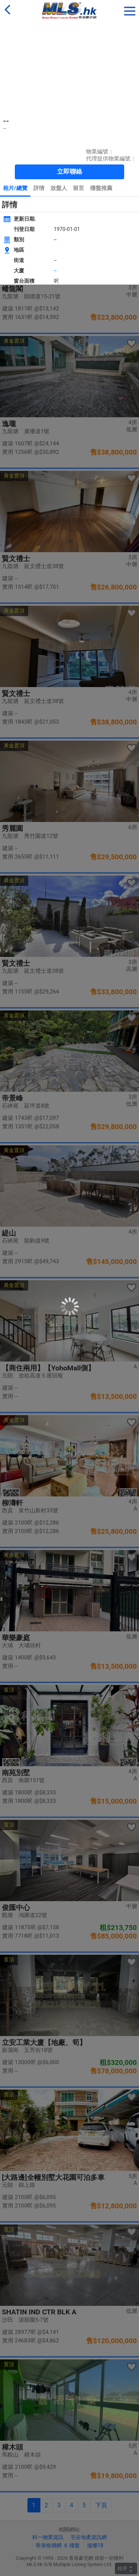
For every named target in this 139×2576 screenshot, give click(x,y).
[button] (129, 10)
